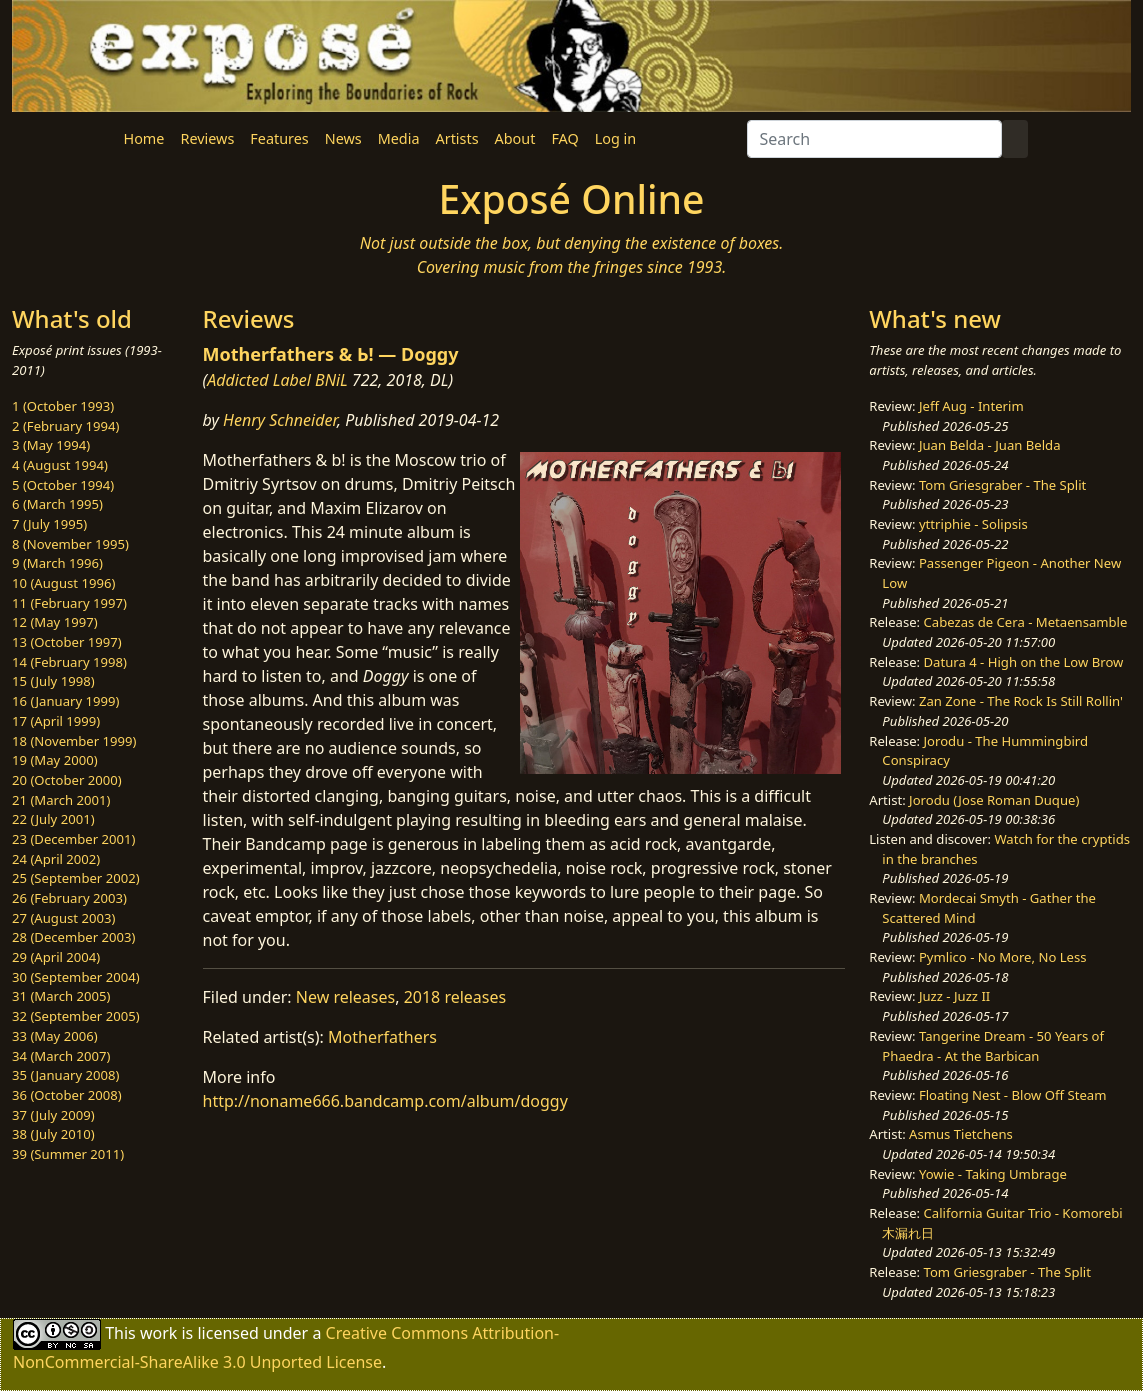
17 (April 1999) (56, 721)
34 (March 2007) (61, 1056)
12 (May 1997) (55, 622)
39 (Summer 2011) (68, 1154)
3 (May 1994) (51, 445)
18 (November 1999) (74, 741)
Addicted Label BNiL (277, 380)
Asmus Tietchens (961, 1134)
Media (399, 138)
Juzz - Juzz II (954, 996)
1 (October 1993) (63, 406)
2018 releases (455, 997)
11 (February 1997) (69, 603)
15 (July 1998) (53, 681)
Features (279, 138)
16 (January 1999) (65, 701)
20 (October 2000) (67, 780)
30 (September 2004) (76, 977)
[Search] (874, 139)
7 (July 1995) (49, 524)
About (515, 138)
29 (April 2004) (56, 957)
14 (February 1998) (69, 662)
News (343, 138)
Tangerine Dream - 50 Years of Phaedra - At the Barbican (993, 1046)
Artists (457, 138)
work (158, 1333)
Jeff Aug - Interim (971, 406)
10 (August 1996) (63, 583)
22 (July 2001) (53, 819)
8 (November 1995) (70, 544)
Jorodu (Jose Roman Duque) (994, 800)
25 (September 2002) (76, 878)
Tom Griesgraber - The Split (1002, 485)
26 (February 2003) (69, 898)
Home (144, 138)
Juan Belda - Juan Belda (990, 445)
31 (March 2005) (61, 996)
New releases (345, 997)
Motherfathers (382, 1037)
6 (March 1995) (57, 504)
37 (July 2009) (53, 1115)
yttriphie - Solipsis (973, 524)
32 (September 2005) (76, 1016)
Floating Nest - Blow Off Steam (1012, 1095)
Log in (615, 138)
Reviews (207, 138)
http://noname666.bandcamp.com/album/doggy (385, 1101)
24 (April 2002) (56, 859)
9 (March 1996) (57, 563)
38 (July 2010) (53, 1134)
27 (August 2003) (63, 918)
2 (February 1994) (65, 426)
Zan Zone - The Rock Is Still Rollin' (1021, 701)
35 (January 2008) (65, 1075)
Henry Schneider (280, 420)
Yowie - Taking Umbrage (993, 1174)
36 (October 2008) (67, 1095)
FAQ (564, 138)
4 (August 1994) (60, 465)
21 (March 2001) (61, 800)
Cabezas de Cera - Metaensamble (1026, 622)
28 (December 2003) (73, 937)
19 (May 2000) (55, 760)
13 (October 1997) (67, 642)
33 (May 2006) (55, 1036)
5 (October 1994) (63, 485)
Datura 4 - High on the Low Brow (1024, 662)
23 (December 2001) (73, 839)
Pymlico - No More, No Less (1003, 957)
